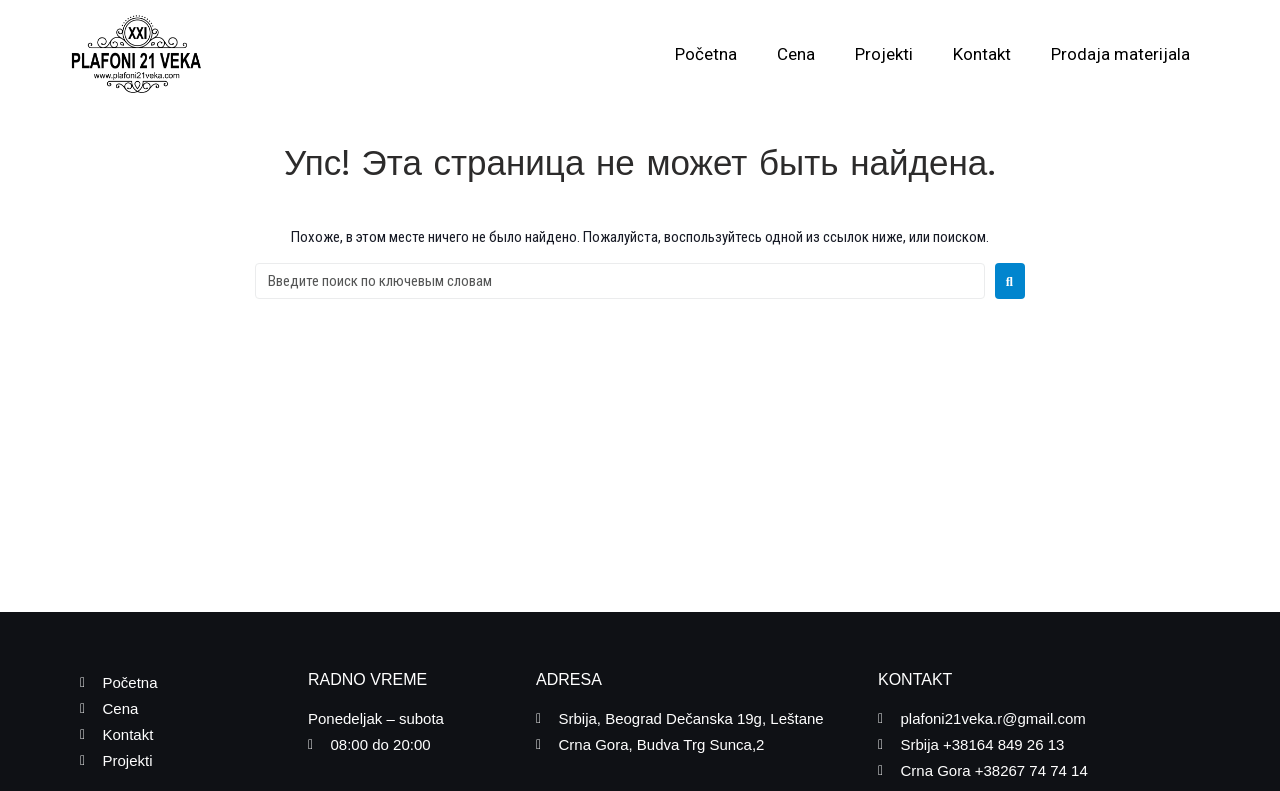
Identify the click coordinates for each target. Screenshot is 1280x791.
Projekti (884, 54)
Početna (706, 54)
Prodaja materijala (1120, 54)
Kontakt (982, 54)
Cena (796, 54)
